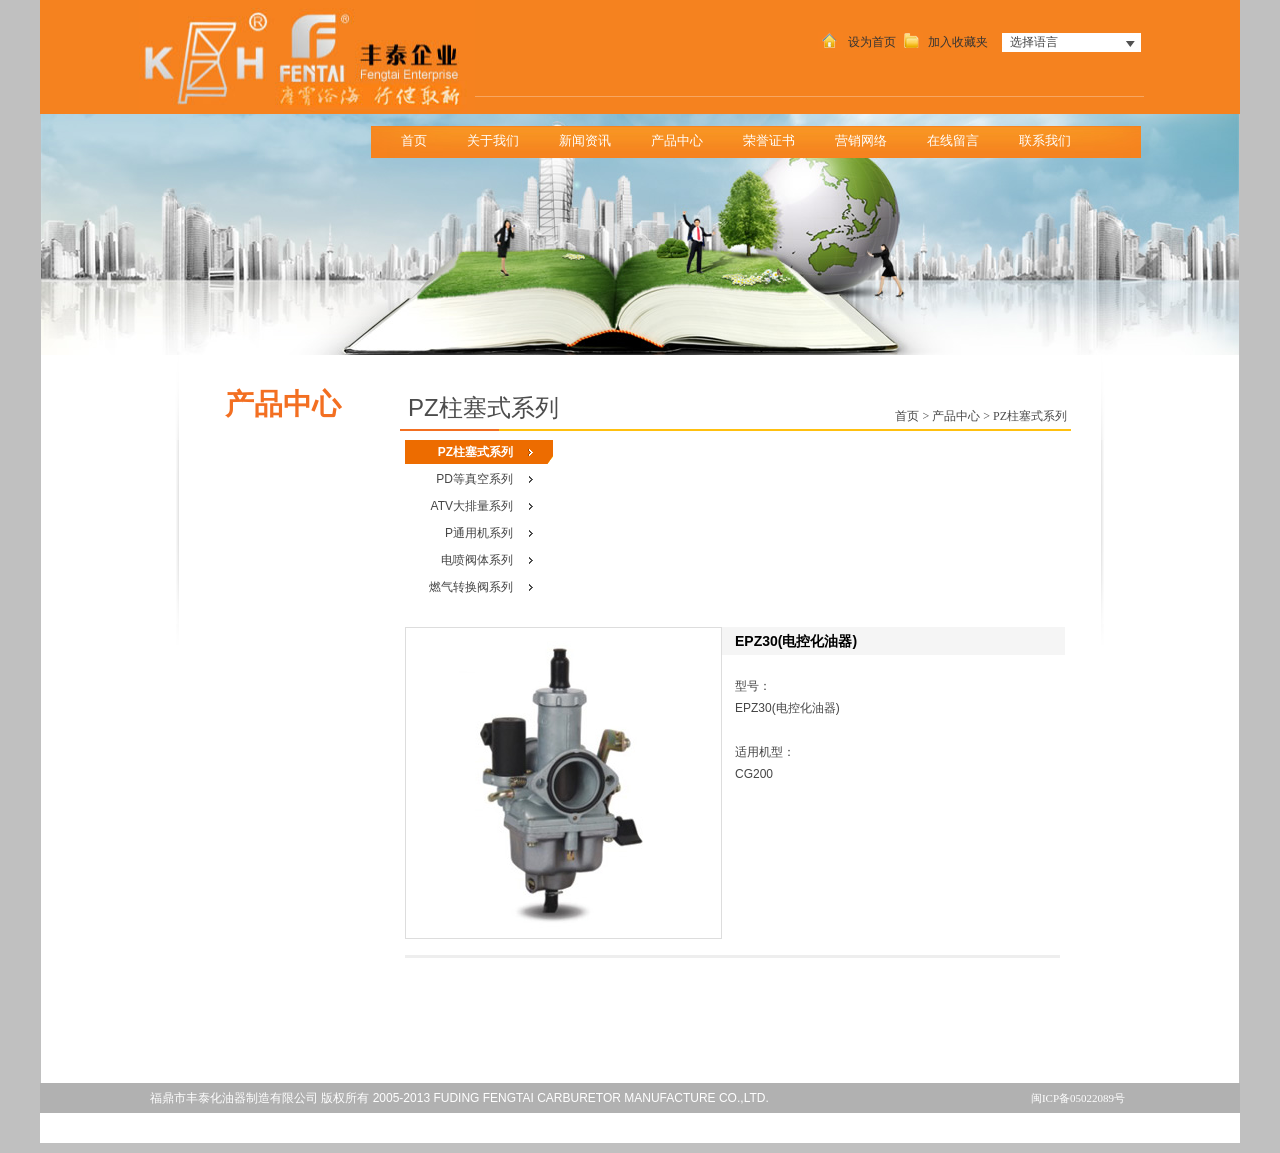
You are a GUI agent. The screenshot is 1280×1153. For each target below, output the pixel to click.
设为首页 (857, 42)
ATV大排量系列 (472, 506)
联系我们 (1051, 135)
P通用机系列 (479, 533)
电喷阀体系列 (477, 560)
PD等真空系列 (474, 479)
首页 (414, 140)
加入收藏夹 (943, 42)
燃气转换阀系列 (471, 587)
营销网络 (861, 140)
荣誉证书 (769, 140)
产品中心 (683, 135)
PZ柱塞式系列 (475, 452)
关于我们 (499, 135)
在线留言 (953, 140)
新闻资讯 (591, 135)
